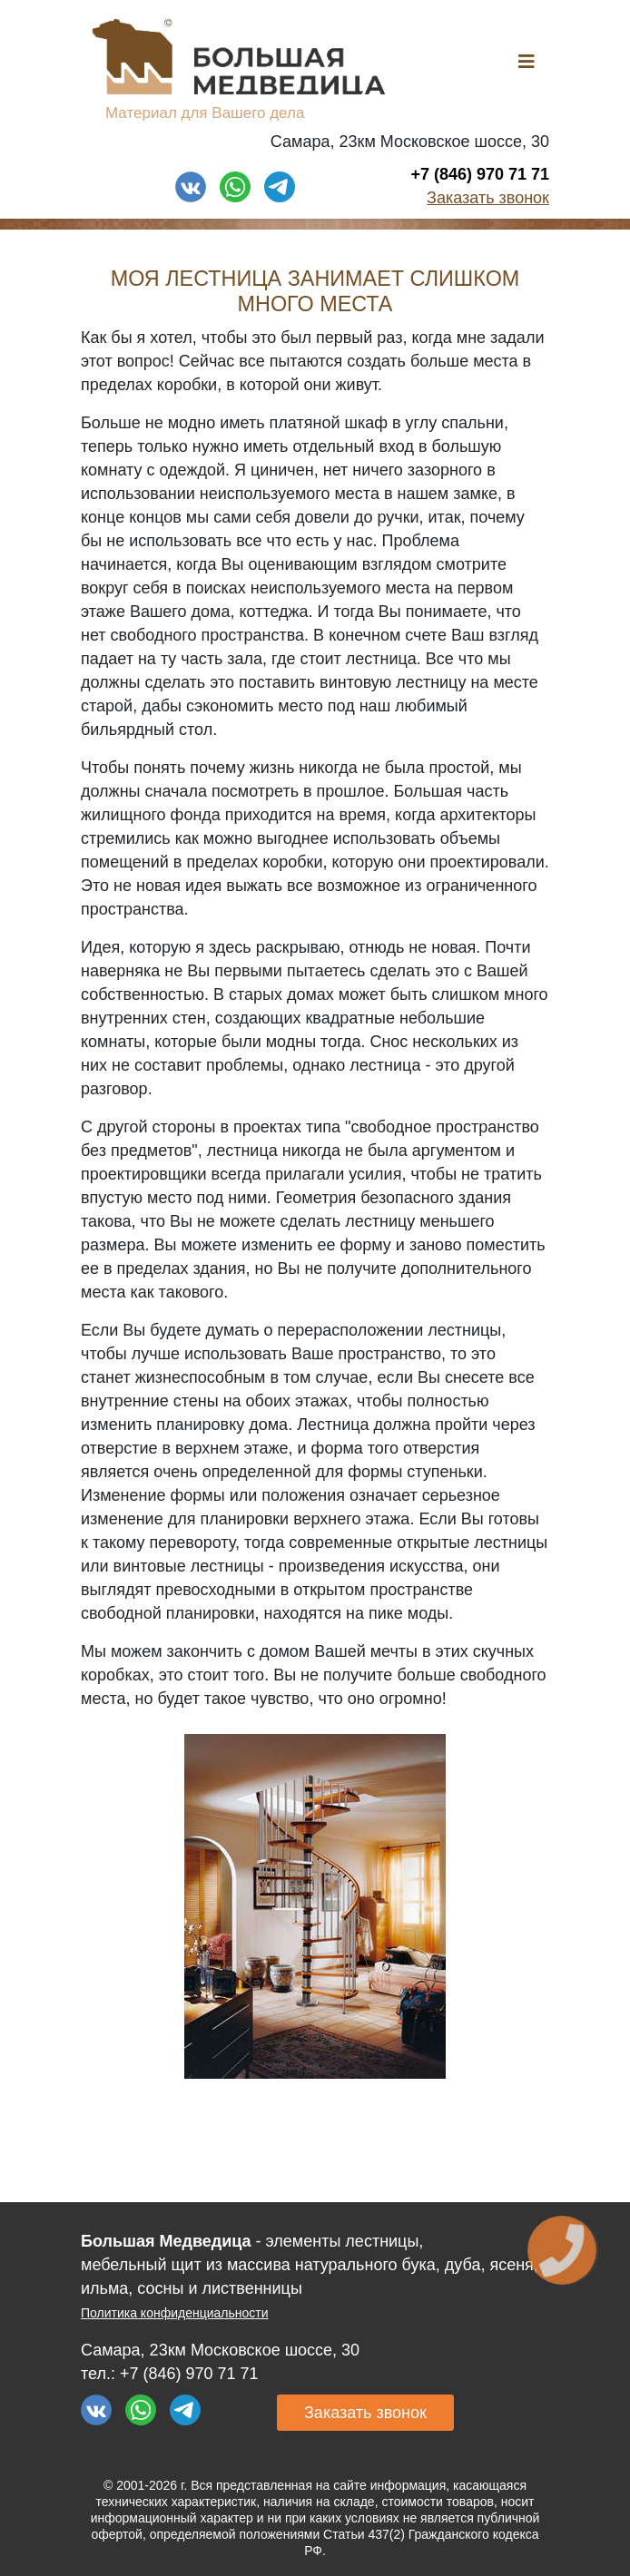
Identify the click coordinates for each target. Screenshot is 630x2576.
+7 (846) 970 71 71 (479, 174)
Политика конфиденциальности (175, 2313)
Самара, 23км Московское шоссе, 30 (410, 141)
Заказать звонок (488, 198)
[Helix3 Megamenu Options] (526, 62)
